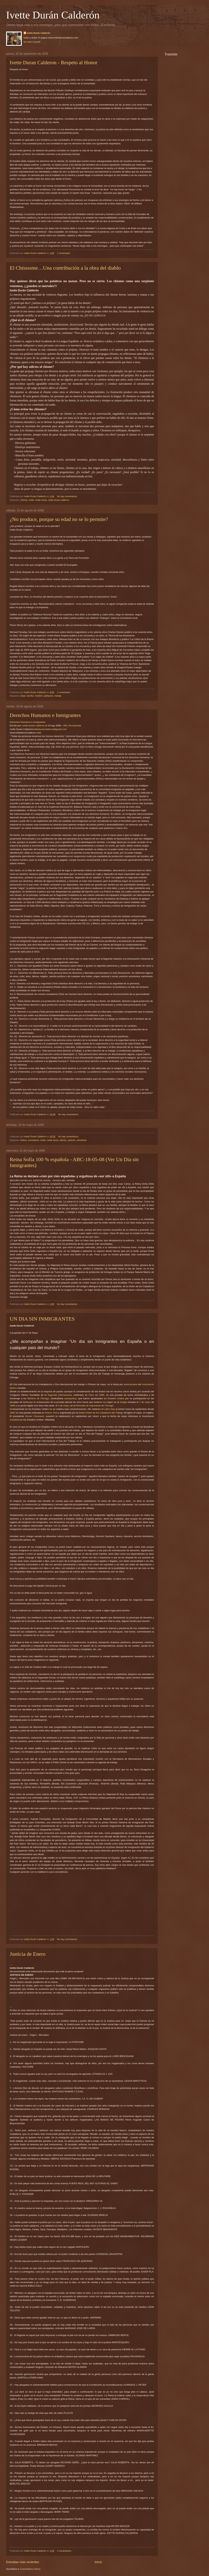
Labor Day (109, 1409)
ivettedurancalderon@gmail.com (50, 729)
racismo (71, 1140)
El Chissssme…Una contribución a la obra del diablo (65, 268)
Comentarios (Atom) (30, 2569)
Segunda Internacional (60, 1395)
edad (22, 695)
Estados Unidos (116, 1398)
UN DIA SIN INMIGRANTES (42, 1319)
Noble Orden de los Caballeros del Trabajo (101, 1412)
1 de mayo (144, 1402)
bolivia (23, 1140)
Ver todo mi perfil (32, 42)
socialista (15, 1419)
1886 (12, 1405)
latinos (63, 1140)
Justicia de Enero (27, 1954)
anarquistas (70, 1398)
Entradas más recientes (22, 2562)
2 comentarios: (64, 2551)
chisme (24, 500)
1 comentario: (64, 253)
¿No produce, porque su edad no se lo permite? (59, 519)
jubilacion (48, 695)
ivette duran (41, 500)
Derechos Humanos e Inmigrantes (45, 715)
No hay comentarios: (67, 496)
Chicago (109, 1405)
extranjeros (33, 1140)
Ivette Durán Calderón (52, 15)
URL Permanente (72, 725)
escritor (30, 695)
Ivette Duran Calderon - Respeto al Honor (53, 62)
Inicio (98, 2562)
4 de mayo (63, 1405)
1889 (101, 1395)
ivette (31, 500)
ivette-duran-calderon (33, 725)
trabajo (58, 695)
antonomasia (130, 1384)
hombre (39, 695)
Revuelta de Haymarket (88, 1405)
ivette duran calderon (58, 500)
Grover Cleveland (34, 1416)
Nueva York (51, 1412)
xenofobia (81, 1140)
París (91, 1395)
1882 (12, 1412)
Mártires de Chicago (38, 1398)
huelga (123, 1402)
